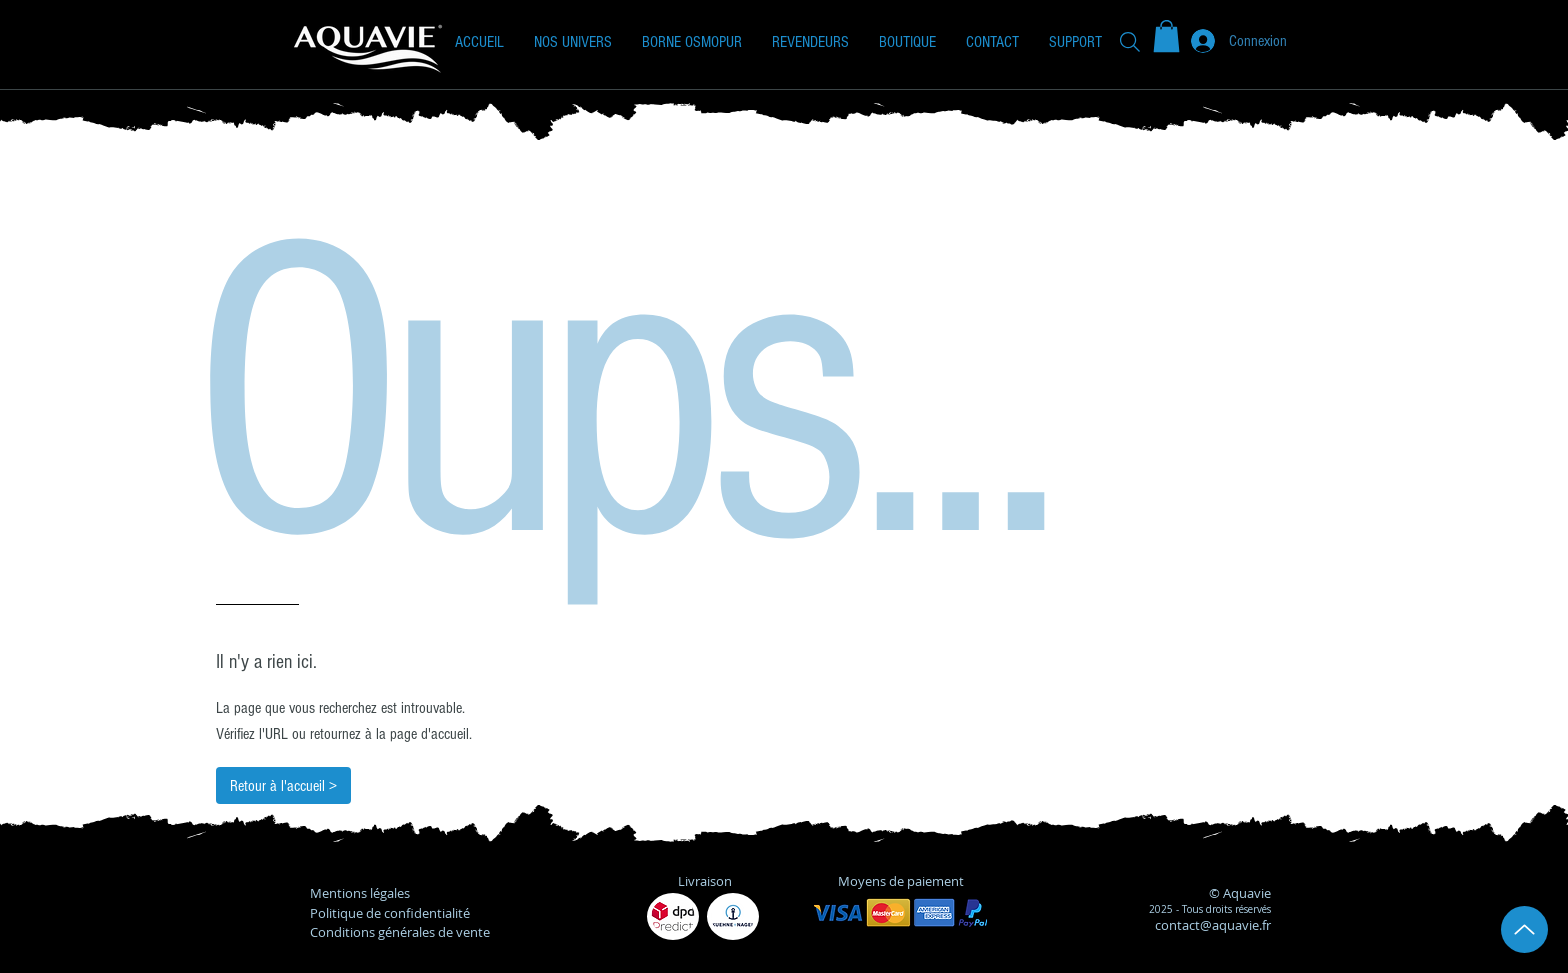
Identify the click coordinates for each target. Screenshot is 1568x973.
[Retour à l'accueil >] (283, 785)
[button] (573, 42)
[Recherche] (1130, 41)
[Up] (1524, 929)
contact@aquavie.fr (1213, 925)
